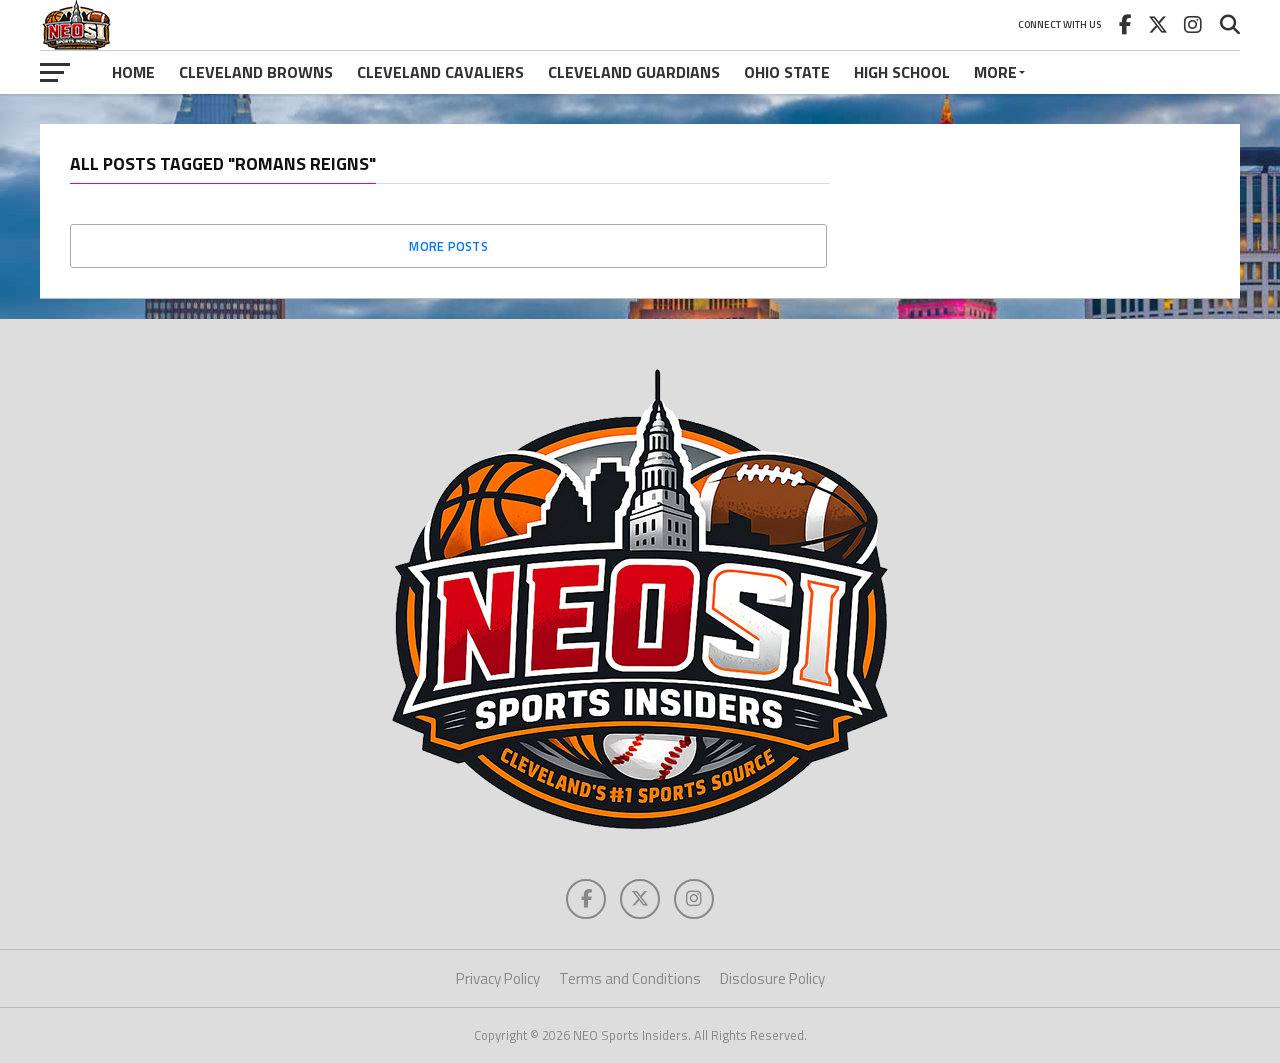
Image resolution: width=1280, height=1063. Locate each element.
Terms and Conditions (630, 978)
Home (133, 72)
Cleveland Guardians (634, 72)
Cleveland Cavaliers (440, 72)
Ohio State (787, 72)
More (995, 72)
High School (902, 72)
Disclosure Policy (772, 978)
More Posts (448, 246)
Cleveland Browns (256, 72)
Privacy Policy (498, 978)
